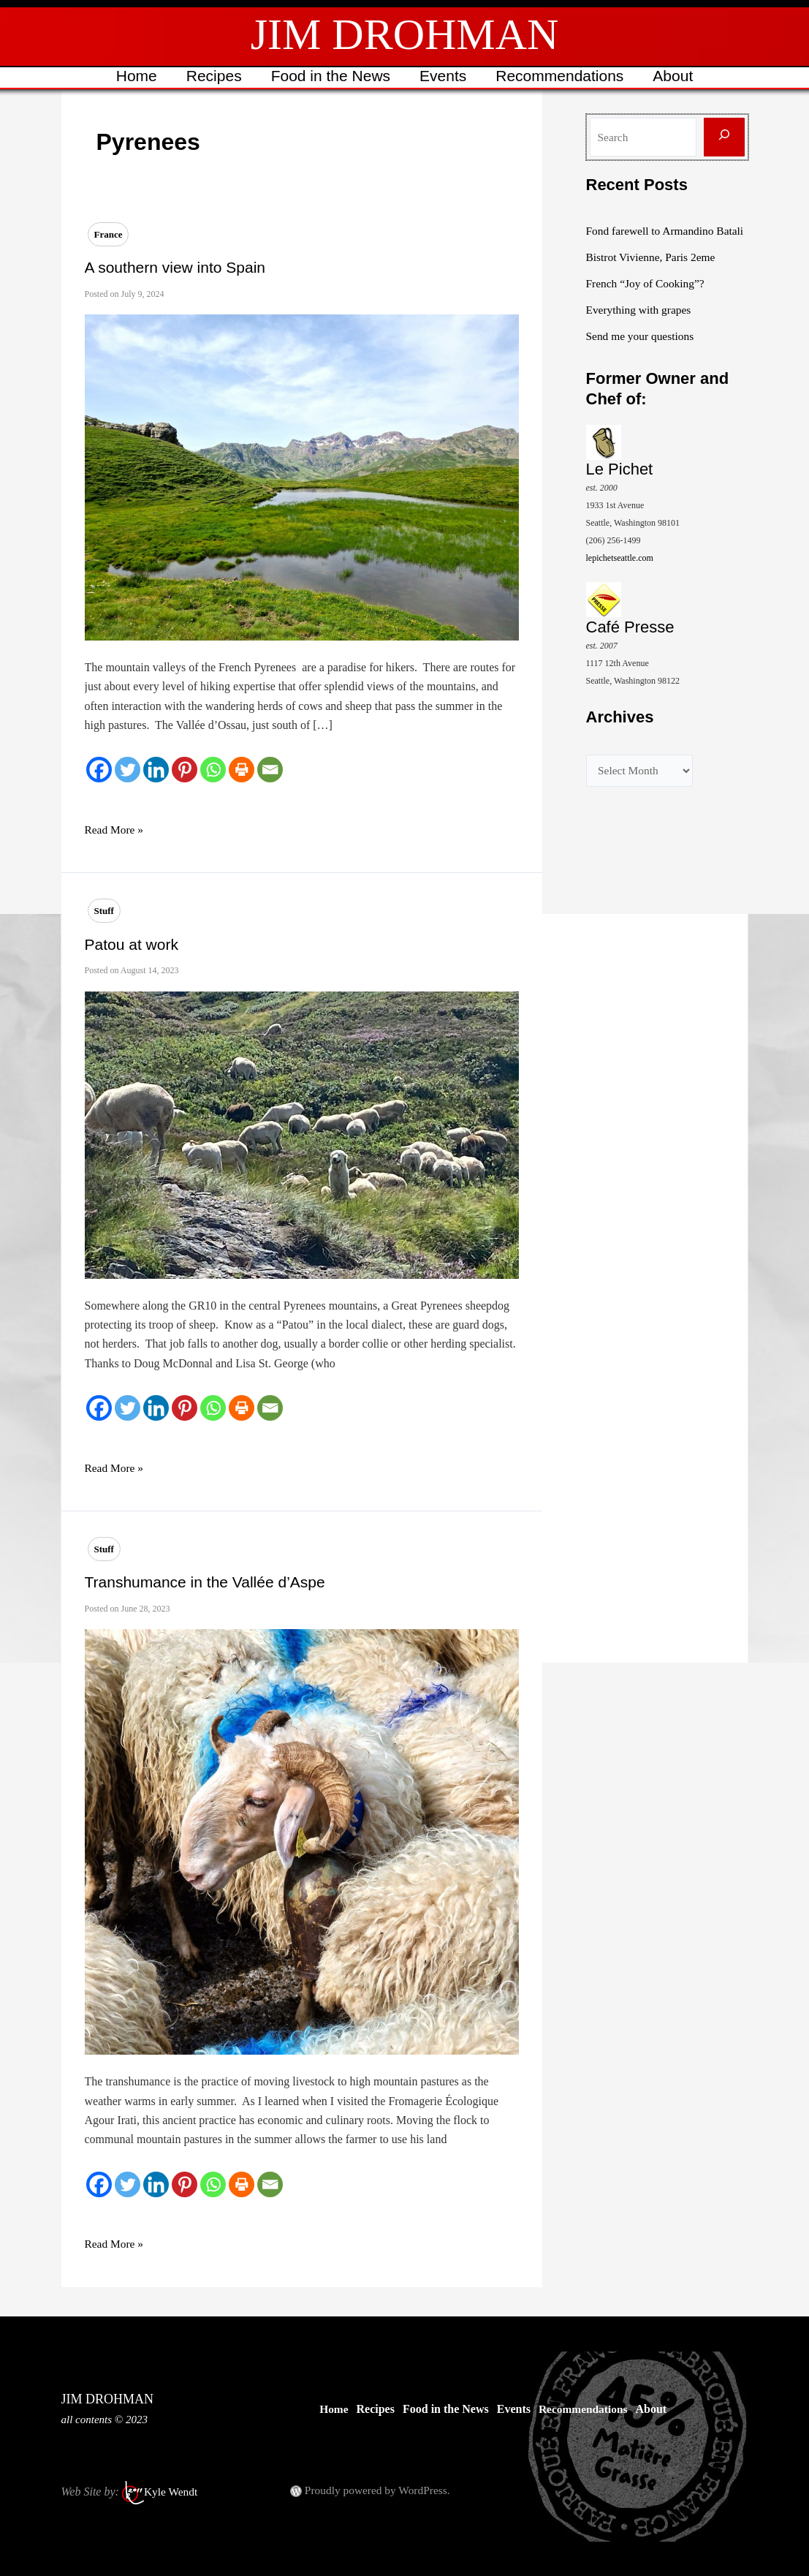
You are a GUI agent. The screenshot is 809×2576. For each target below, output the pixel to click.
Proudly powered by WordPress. (380, 2490)
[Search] (724, 137)
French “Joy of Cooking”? (647, 301)
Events (443, 75)
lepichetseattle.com (619, 575)
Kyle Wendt (172, 2491)
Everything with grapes (640, 327)
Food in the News (330, 75)
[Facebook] (99, 769)
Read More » (115, 829)
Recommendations (562, 75)
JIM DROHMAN (405, 34)
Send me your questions (642, 353)
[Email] (270, 769)
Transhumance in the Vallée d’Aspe (205, 1582)
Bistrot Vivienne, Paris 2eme (653, 274)
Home (133, 75)
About (676, 75)
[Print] (241, 769)
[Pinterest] (184, 769)
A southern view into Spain (175, 267)
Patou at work (131, 944)
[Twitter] (127, 769)
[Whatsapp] (213, 769)
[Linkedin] (156, 769)
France (108, 234)
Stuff (104, 910)
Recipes (212, 75)
